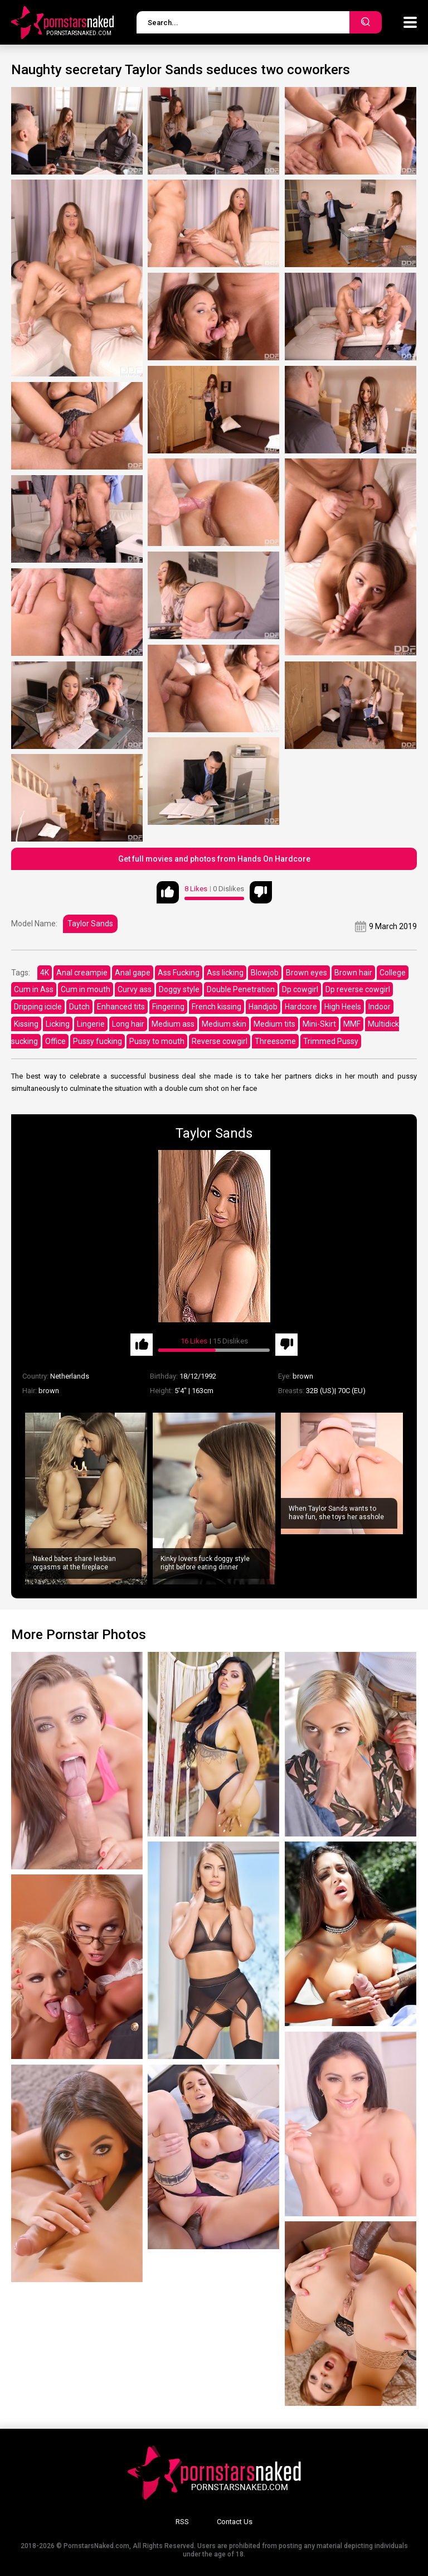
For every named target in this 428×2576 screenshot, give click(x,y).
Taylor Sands (90, 923)
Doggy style (179, 989)
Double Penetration (241, 989)
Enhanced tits (121, 1006)
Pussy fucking (97, 1041)
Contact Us (234, 2521)
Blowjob (265, 972)
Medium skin (224, 1023)
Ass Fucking (179, 972)
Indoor (379, 1006)
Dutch (79, 1006)
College (393, 972)
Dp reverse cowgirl (357, 989)
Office (55, 1041)
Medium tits (274, 1023)
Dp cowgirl (300, 989)
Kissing (26, 1023)
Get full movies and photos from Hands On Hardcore (214, 858)
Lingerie (91, 1023)
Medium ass (173, 1023)
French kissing (216, 1006)
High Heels (342, 1006)
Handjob (263, 1006)
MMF (352, 1023)
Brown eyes (306, 972)
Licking (58, 1023)
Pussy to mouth (156, 1041)
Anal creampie (82, 972)
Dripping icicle (38, 1006)
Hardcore (301, 1006)
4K (44, 972)
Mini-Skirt (319, 1023)
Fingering (168, 1006)
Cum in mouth (85, 989)
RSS (182, 2521)
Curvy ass (135, 989)
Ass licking (225, 972)
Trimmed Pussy (330, 1041)
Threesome (275, 1041)
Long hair (128, 1023)
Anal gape (132, 972)
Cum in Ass (34, 989)
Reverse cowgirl (219, 1041)
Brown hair (353, 972)
